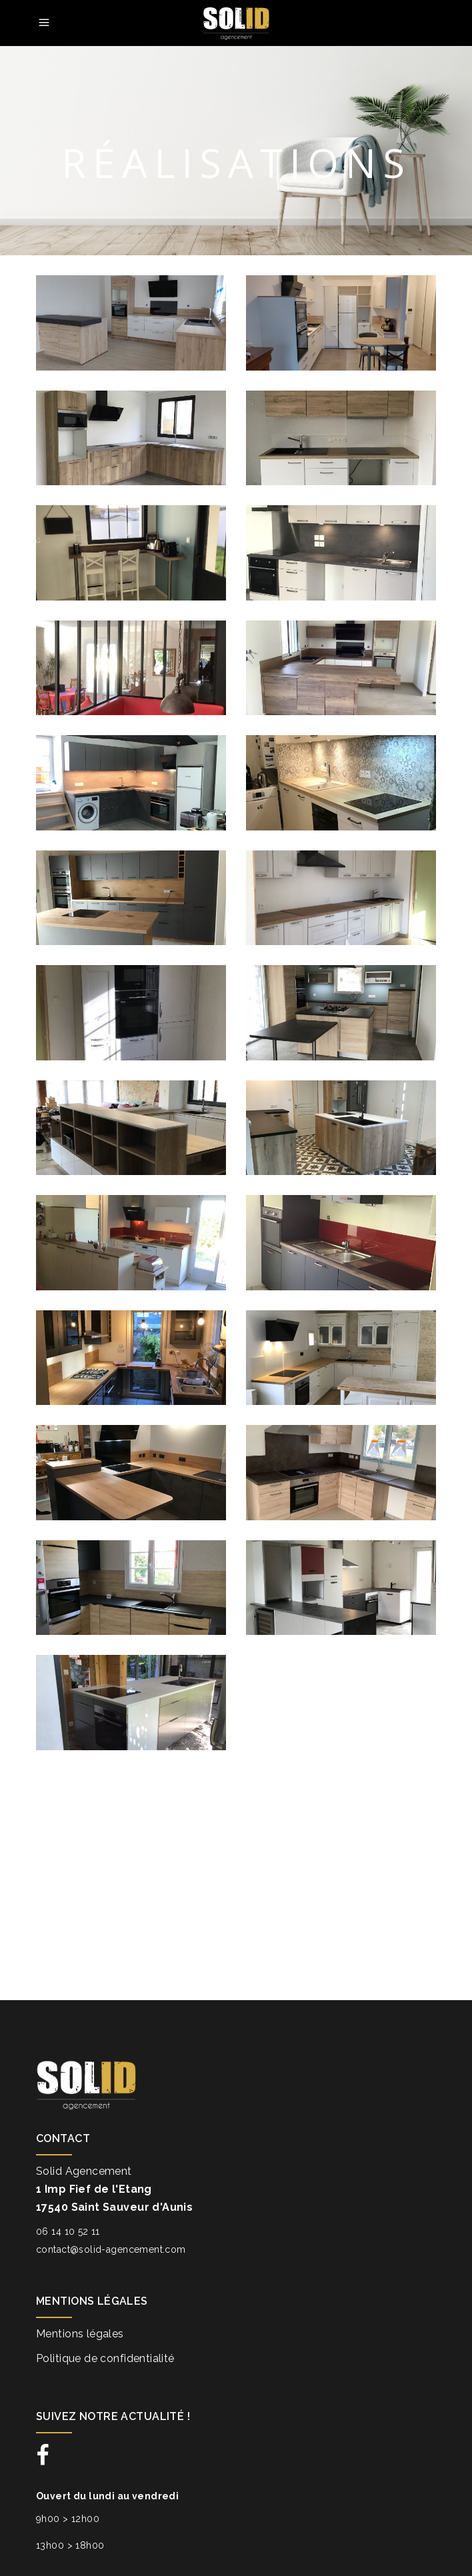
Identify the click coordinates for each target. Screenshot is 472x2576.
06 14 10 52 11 (68, 2231)
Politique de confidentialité (105, 2358)
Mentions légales (80, 2333)
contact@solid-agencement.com (111, 2249)
